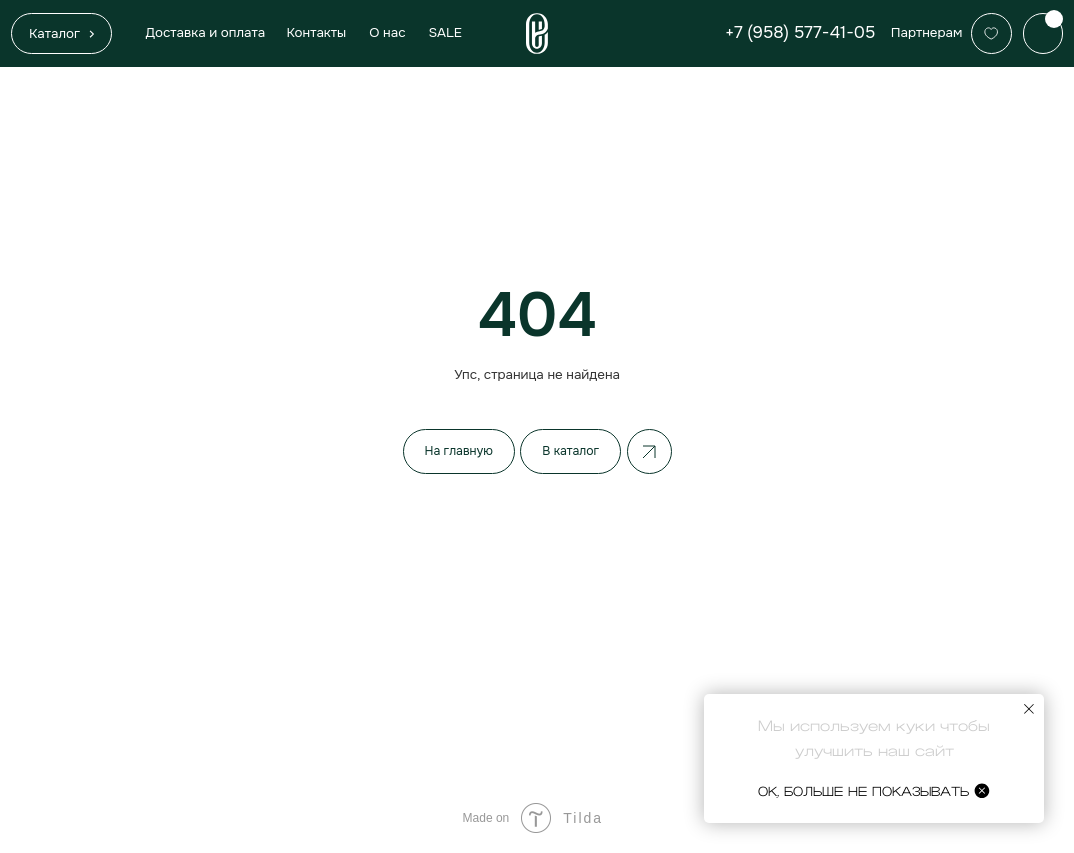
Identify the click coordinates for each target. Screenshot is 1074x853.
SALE (445, 32)
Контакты (316, 32)
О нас (387, 32)
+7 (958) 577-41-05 (800, 32)
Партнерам (927, 32)
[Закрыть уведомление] (1029, 709)
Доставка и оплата (205, 32)
